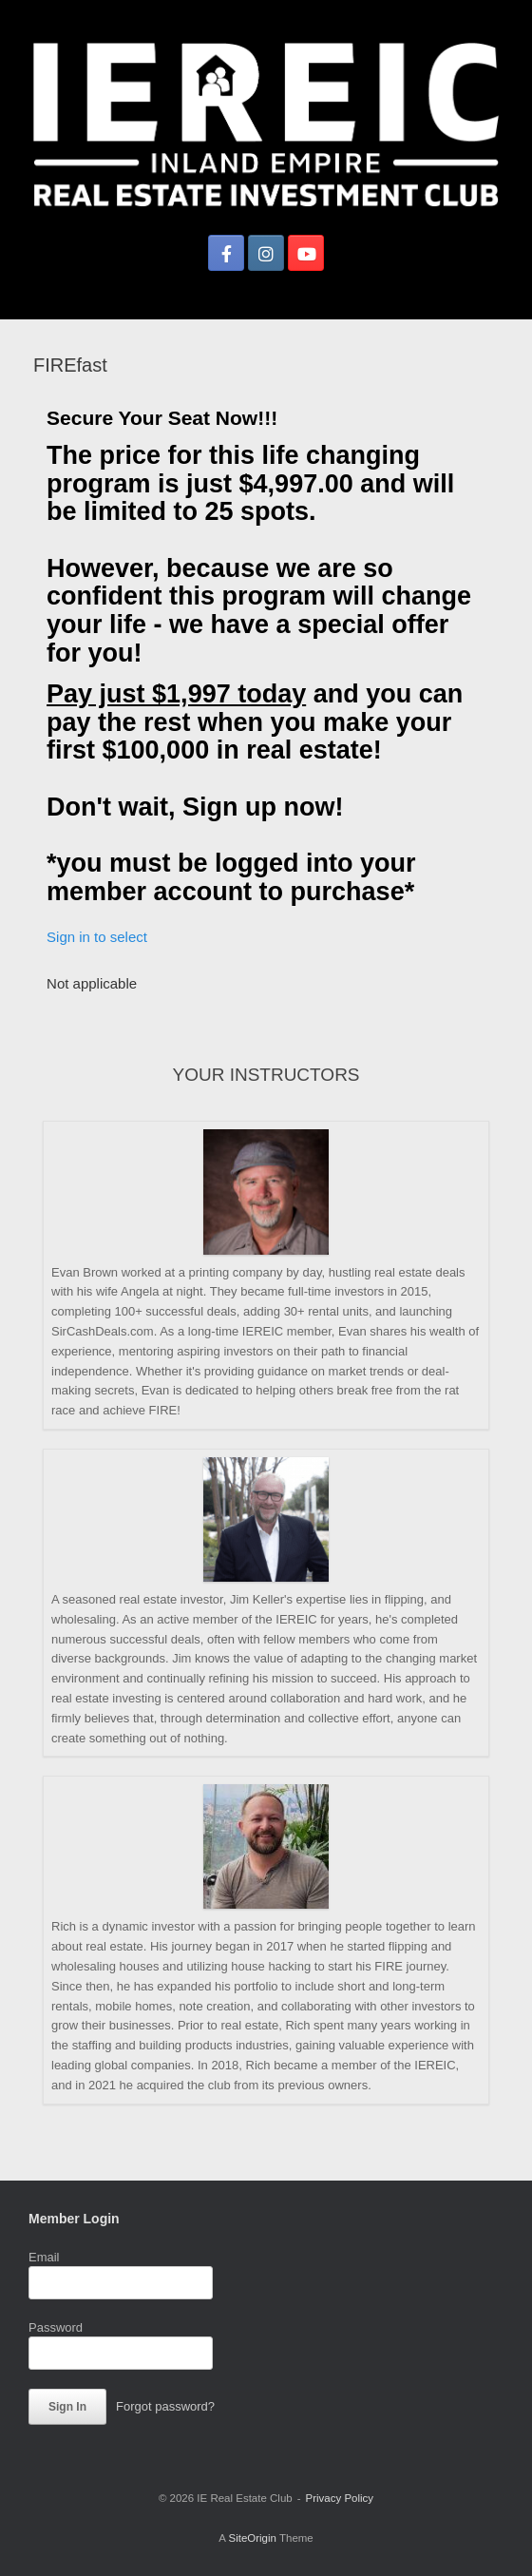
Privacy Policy (340, 2498)
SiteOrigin (252, 2538)
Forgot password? (165, 2406)
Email (44, 2257)
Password (55, 2327)
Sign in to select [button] (97, 937)
